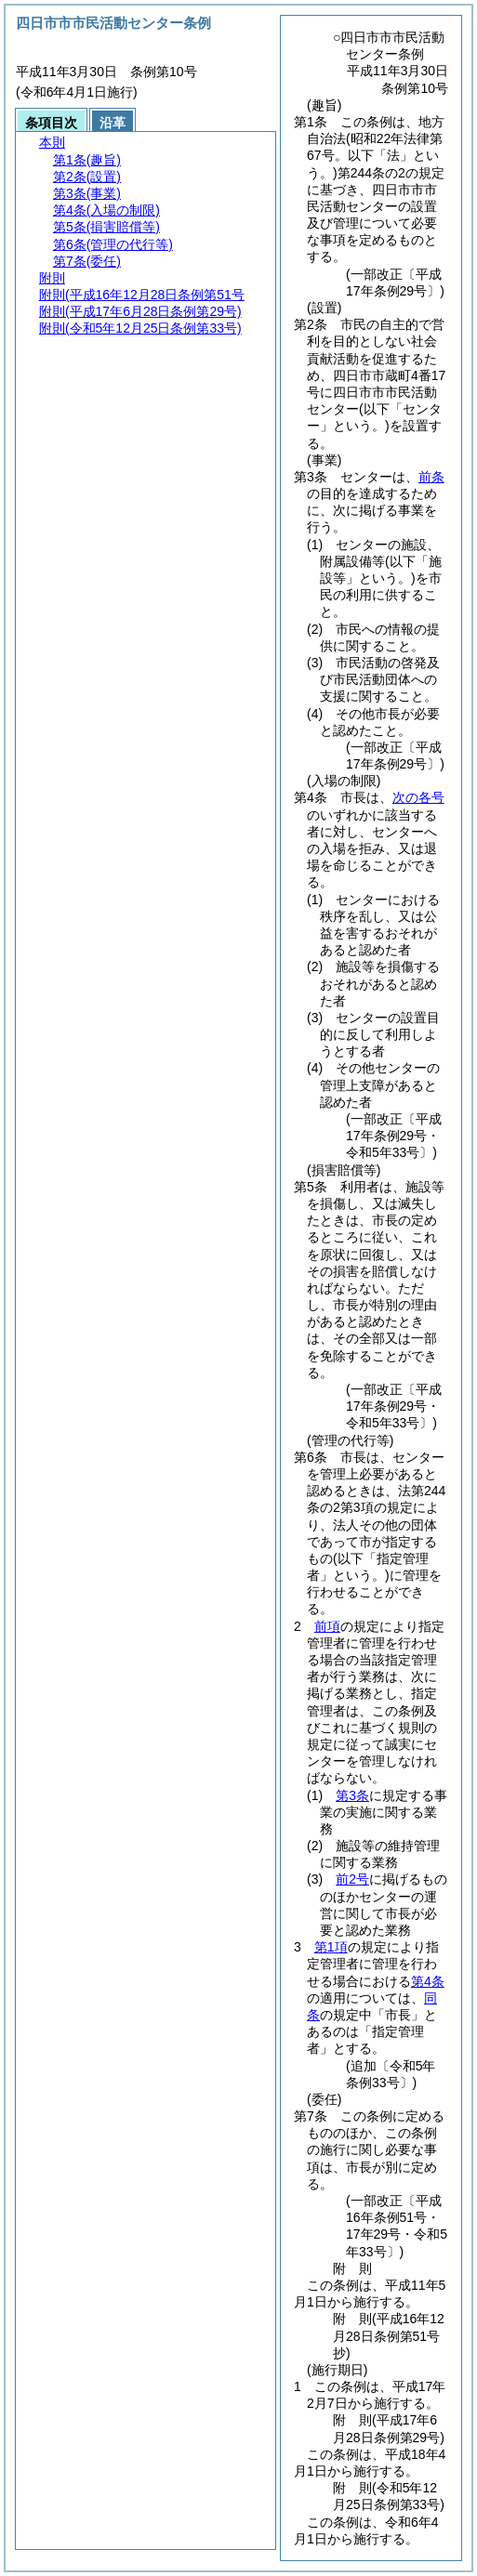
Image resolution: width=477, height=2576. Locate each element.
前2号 (352, 1879)
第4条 (427, 1981)
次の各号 (418, 797)
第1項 (331, 1946)
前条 (431, 476)
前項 (327, 1626)
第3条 (352, 1795)
